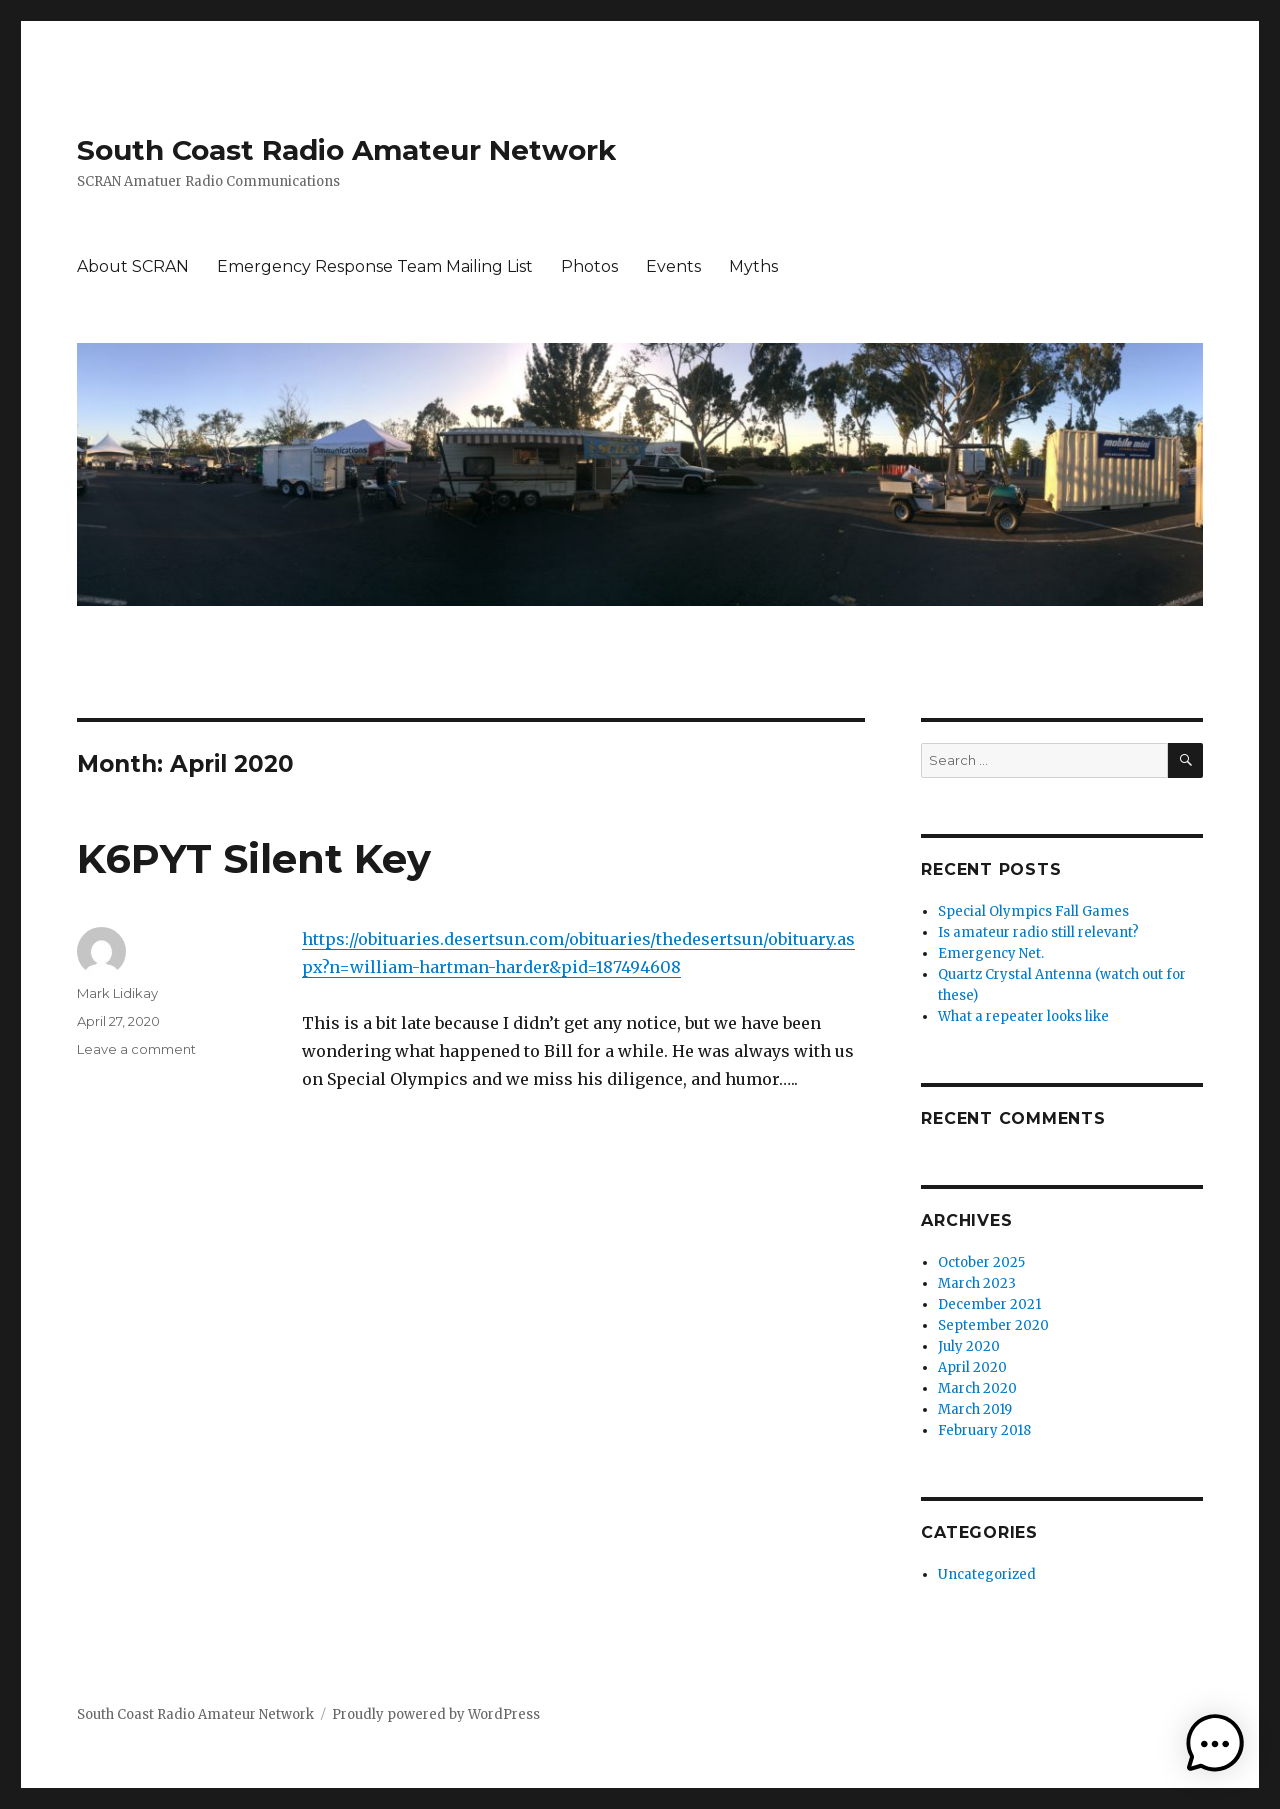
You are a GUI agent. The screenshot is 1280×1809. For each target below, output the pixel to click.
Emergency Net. (991, 953)
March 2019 (975, 1409)
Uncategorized (987, 1574)
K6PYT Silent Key (254, 858)
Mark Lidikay (117, 993)
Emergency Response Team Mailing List (375, 266)
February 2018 (984, 1430)
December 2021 (989, 1304)
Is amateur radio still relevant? (1038, 932)
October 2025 (981, 1262)
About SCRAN (133, 266)
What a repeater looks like (1023, 1016)
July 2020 (969, 1346)
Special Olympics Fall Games (1033, 911)
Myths (753, 266)
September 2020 (993, 1325)
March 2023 (977, 1283)
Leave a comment (136, 1049)
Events (673, 266)
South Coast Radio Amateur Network (346, 150)
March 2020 (977, 1388)
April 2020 (972, 1367)
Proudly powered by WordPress (436, 1714)
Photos (589, 266)
